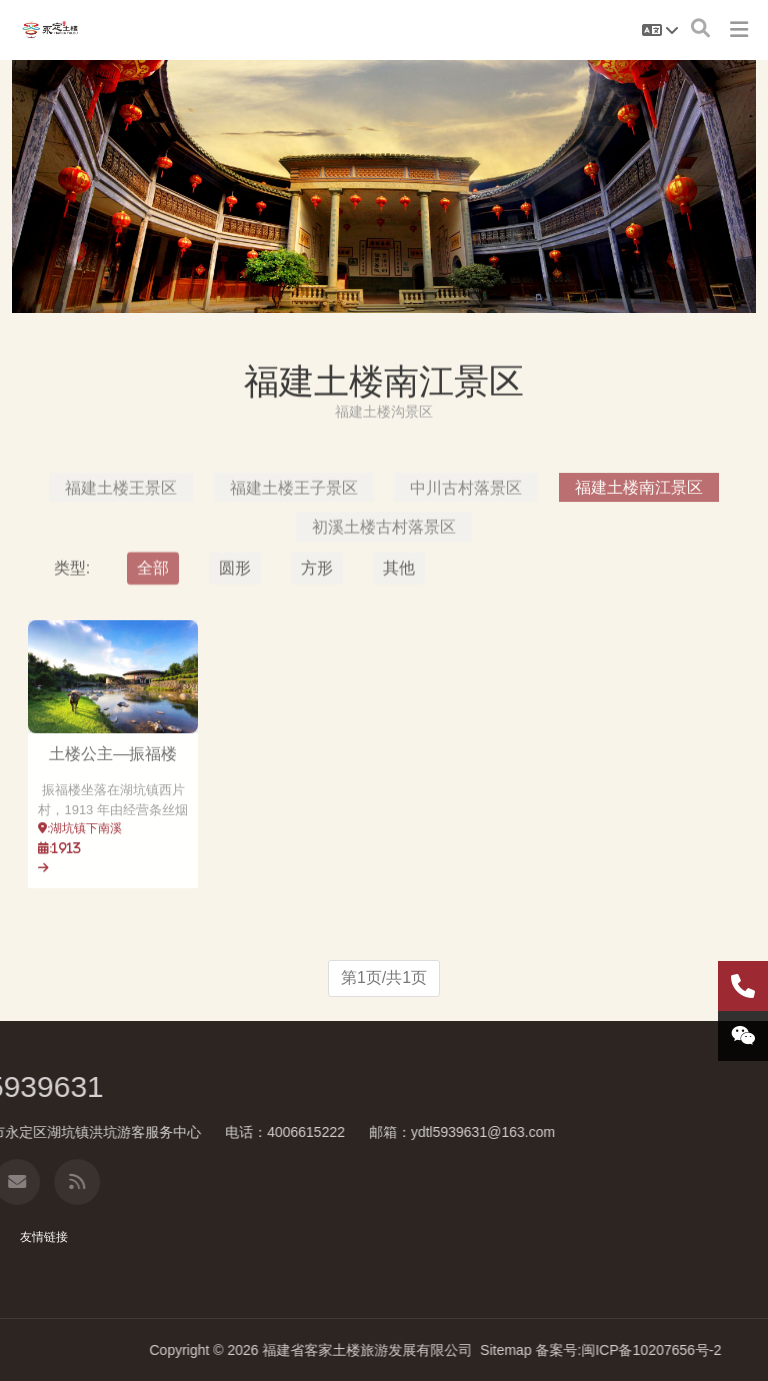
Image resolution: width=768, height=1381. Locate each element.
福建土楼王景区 (121, 579)
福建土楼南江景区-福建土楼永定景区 (50, 30)
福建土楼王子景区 (294, 579)
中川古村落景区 (466, 579)
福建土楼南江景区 (639, 579)
